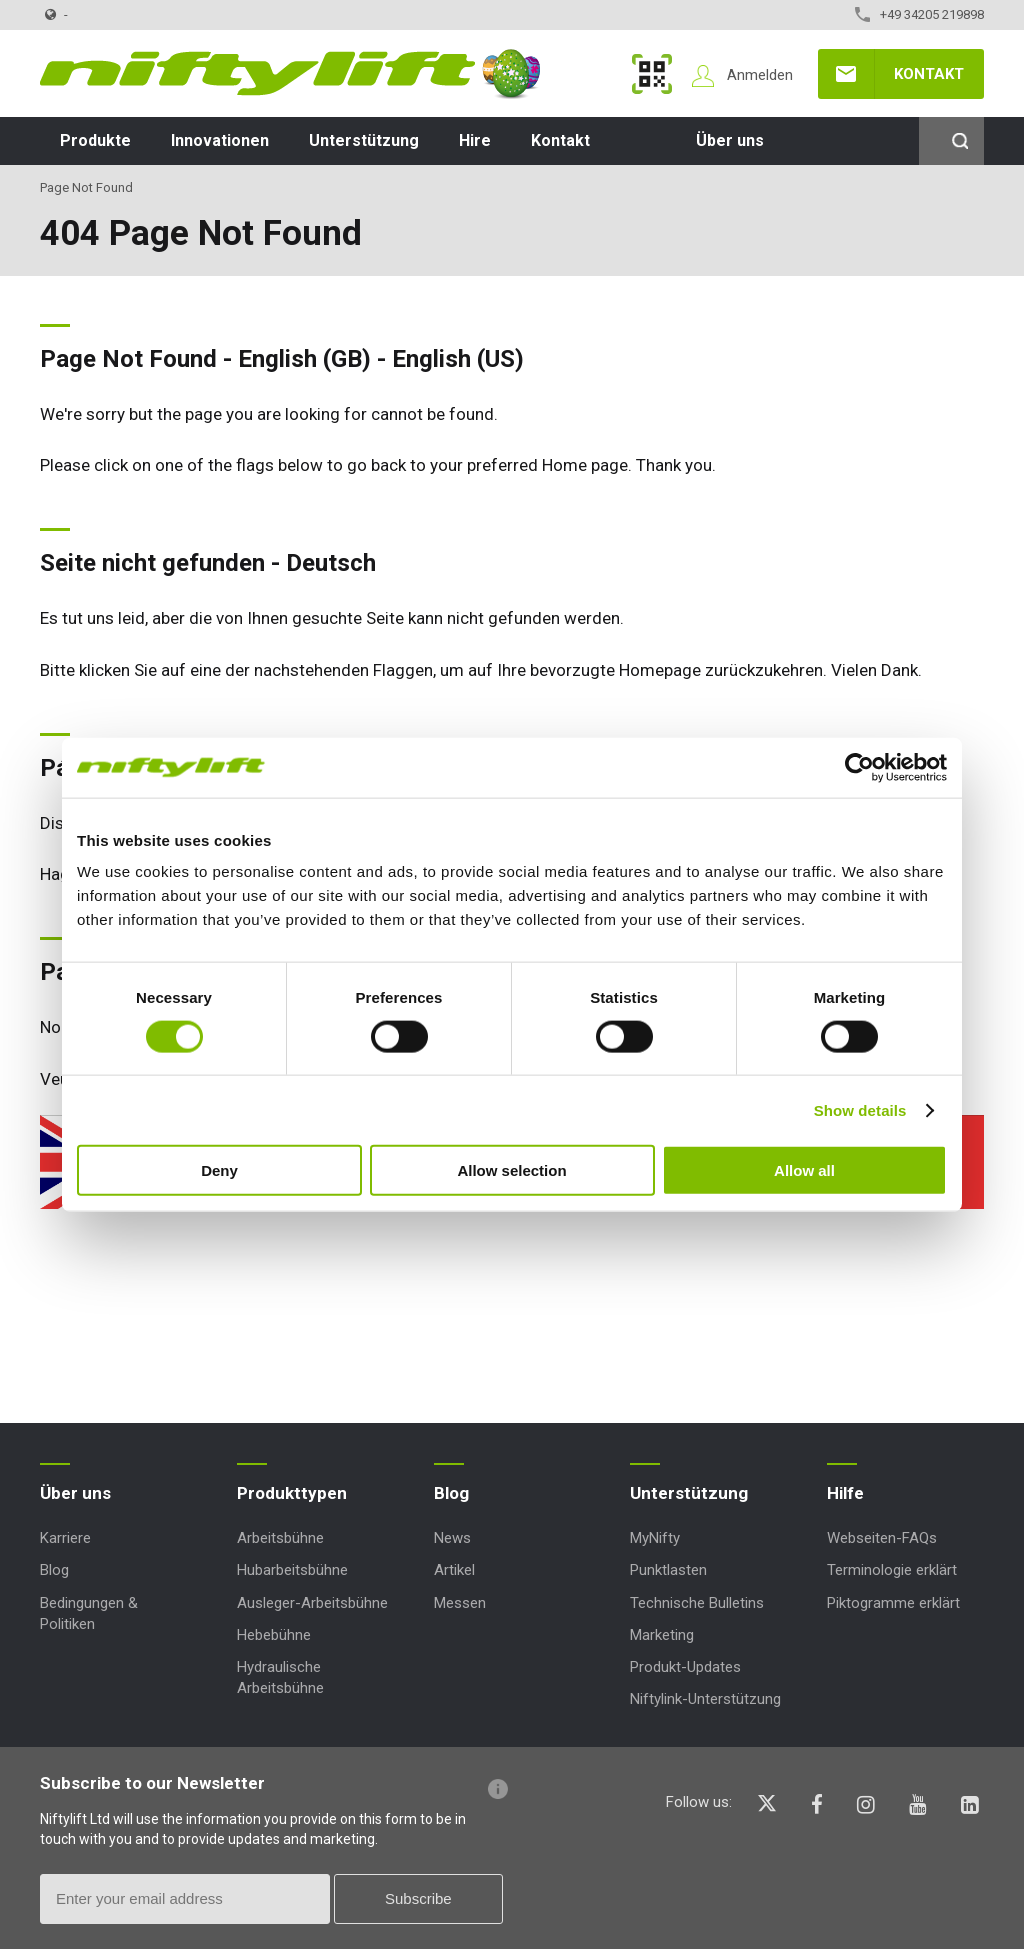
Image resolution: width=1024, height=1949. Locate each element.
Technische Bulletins (697, 1603)
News (452, 1538)
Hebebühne (274, 1635)
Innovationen (220, 140)
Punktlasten (668, 1570)
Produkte (95, 140)
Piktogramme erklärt (893, 1603)
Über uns (730, 140)
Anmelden (760, 75)
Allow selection (511, 1170)
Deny (219, 1170)
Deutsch (331, 563)
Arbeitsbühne (280, 1538)
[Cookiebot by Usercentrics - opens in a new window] (859, 767)
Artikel (454, 1570)
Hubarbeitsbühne (292, 1570)
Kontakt (929, 74)
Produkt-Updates (685, 1667)
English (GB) (304, 359)
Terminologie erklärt (892, 1570)
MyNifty (652, 74)
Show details (860, 1109)
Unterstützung (364, 140)
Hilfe (845, 1493)
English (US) (458, 359)
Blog (54, 1570)
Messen (460, 1603)
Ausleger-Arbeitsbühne (312, 1603)
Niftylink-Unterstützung (705, 1699)
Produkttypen (292, 1493)
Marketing (662, 1635)
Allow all (804, 1170)
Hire (475, 140)
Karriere (65, 1538)
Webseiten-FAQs (882, 1538)
